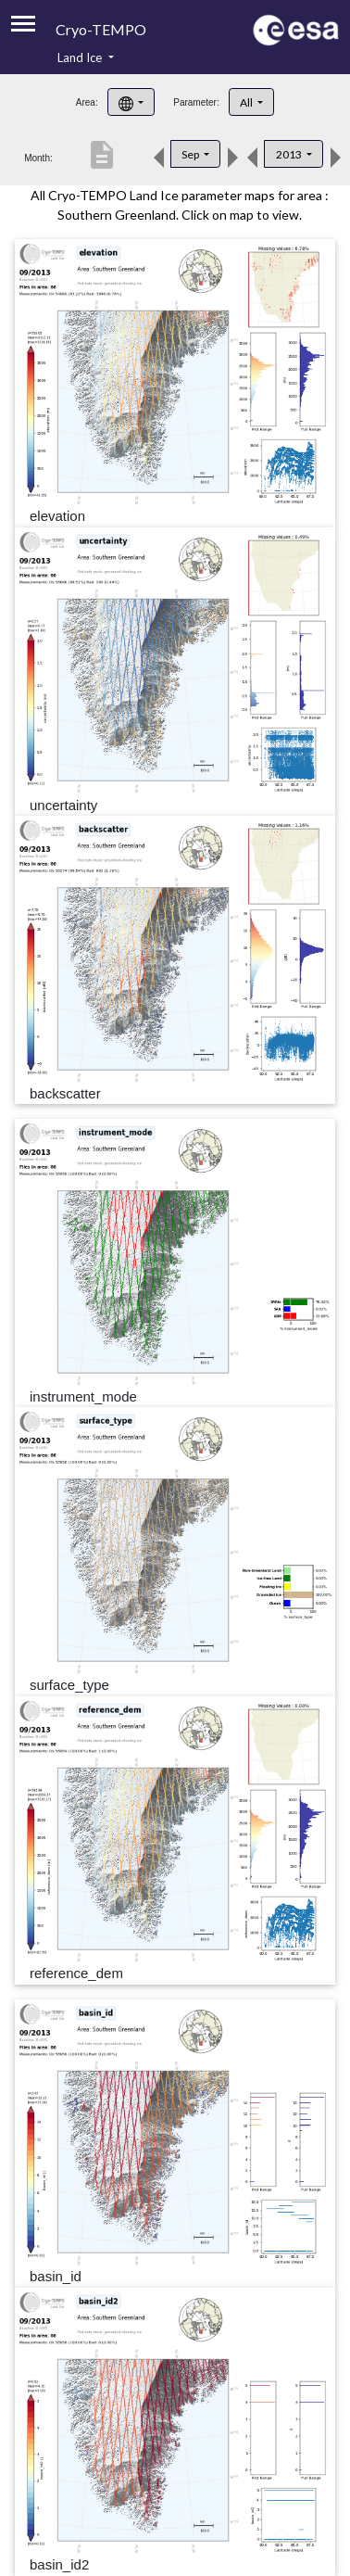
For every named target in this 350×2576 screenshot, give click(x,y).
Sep (191, 154)
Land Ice (81, 57)
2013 (290, 154)
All (247, 102)
